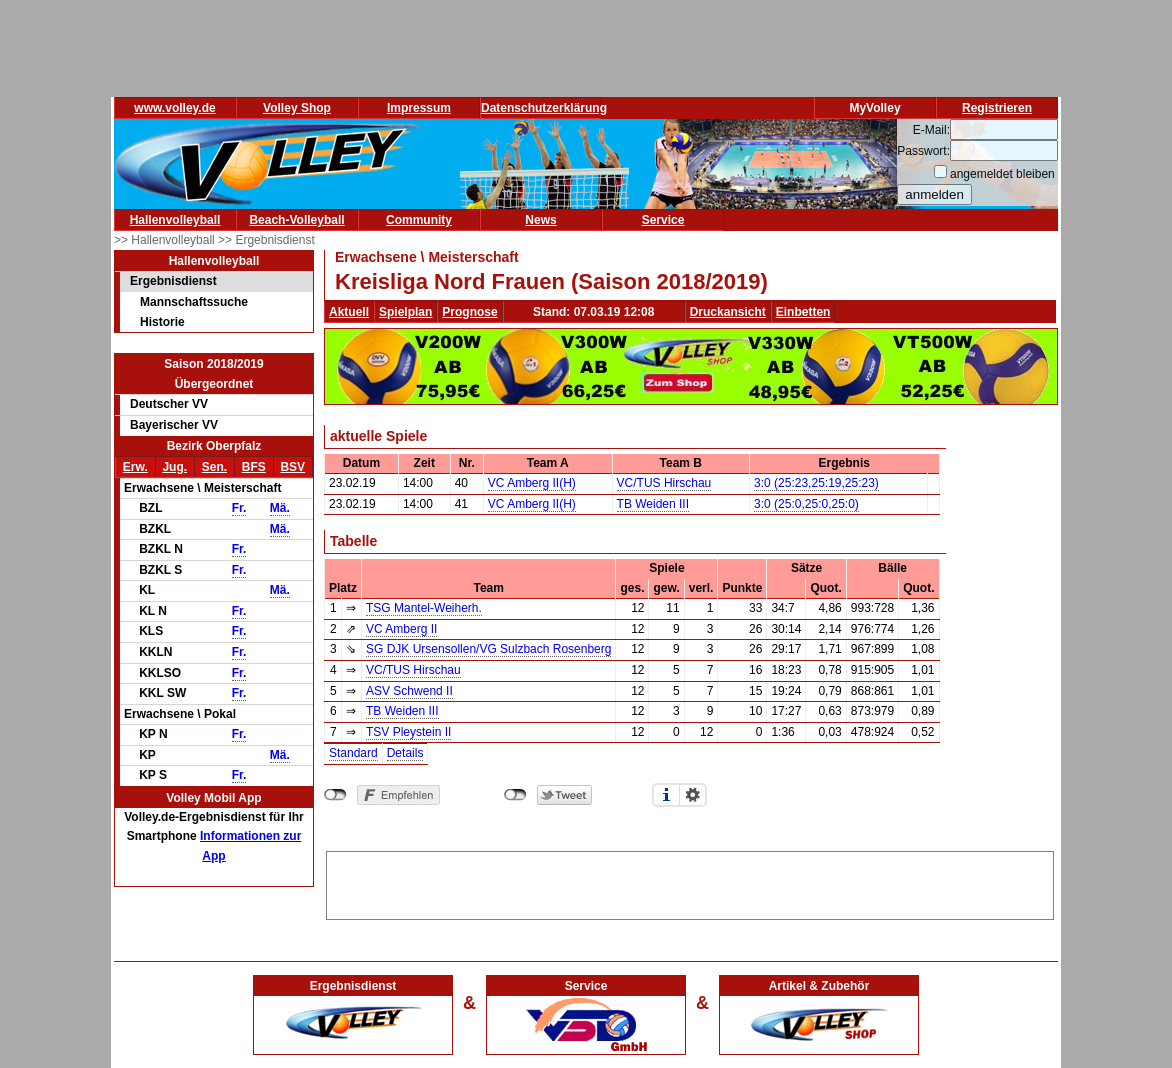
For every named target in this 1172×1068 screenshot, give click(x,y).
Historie (162, 322)
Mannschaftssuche (194, 302)
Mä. (280, 508)
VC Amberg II (401, 629)
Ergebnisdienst (173, 281)
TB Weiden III (653, 504)
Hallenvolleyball (175, 220)
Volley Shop (297, 108)
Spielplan (405, 312)
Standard (353, 753)
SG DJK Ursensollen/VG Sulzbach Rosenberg (488, 649)
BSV (292, 467)
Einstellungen (693, 795)
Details (405, 753)
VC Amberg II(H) (532, 483)
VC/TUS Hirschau (664, 483)
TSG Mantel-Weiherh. (424, 608)
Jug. (174, 467)
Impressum (419, 108)
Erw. (135, 467)
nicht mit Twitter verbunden (515, 795)
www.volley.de (174, 108)
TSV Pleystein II (408, 732)
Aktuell (349, 312)
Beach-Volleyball (296, 220)
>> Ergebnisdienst (266, 240)
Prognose (469, 312)
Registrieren (997, 108)
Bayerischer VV (174, 425)
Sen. (214, 467)
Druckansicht (728, 312)
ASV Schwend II (409, 691)
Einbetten (803, 312)
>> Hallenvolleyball (166, 240)
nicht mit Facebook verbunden (335, 795)
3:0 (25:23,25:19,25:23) (816, 483)
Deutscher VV (169, 404)
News (540, 220)
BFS (254, 467)
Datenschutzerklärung (544, 108)
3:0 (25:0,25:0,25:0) (806, 504)
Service (663, 220)
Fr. (239, 508)
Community (419, 220)
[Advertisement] (690, 882)
